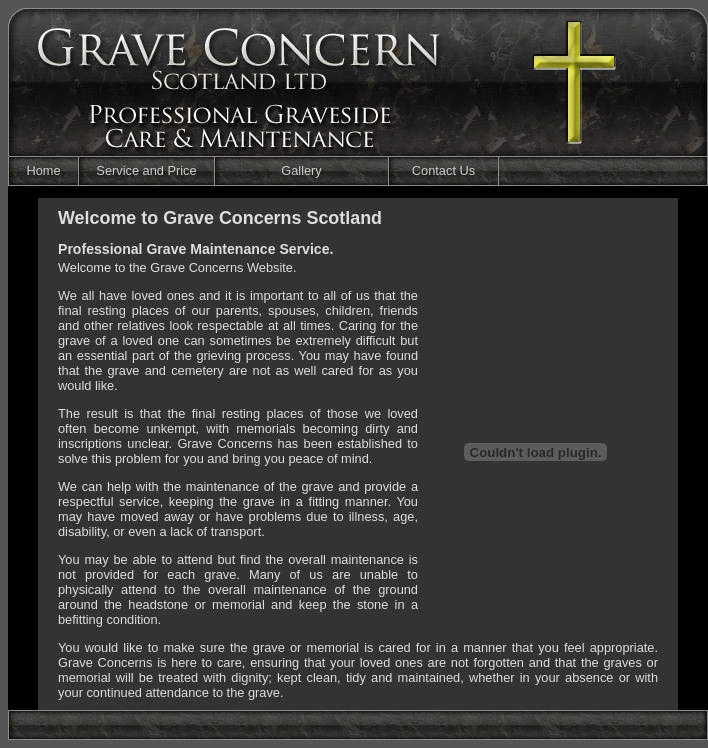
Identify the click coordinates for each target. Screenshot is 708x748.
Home (43, 170)
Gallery (301, 170)
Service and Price (146, 170)
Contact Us (443, 170)
